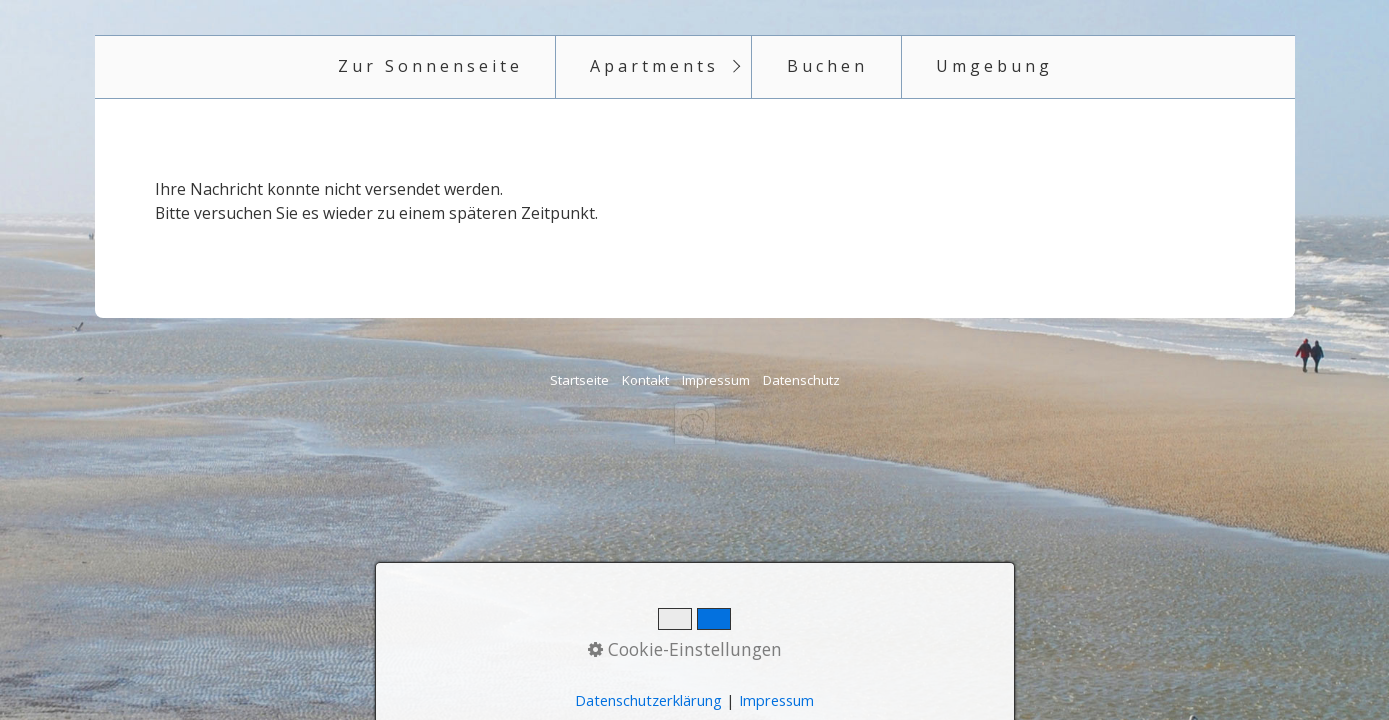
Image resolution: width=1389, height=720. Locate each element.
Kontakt (645, 380)
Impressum (716, 380)
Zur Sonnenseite (430, 66)
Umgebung (994, 66)
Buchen (827, 66)
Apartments (654, 66)
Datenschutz (801, 380)
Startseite (579, 380)
